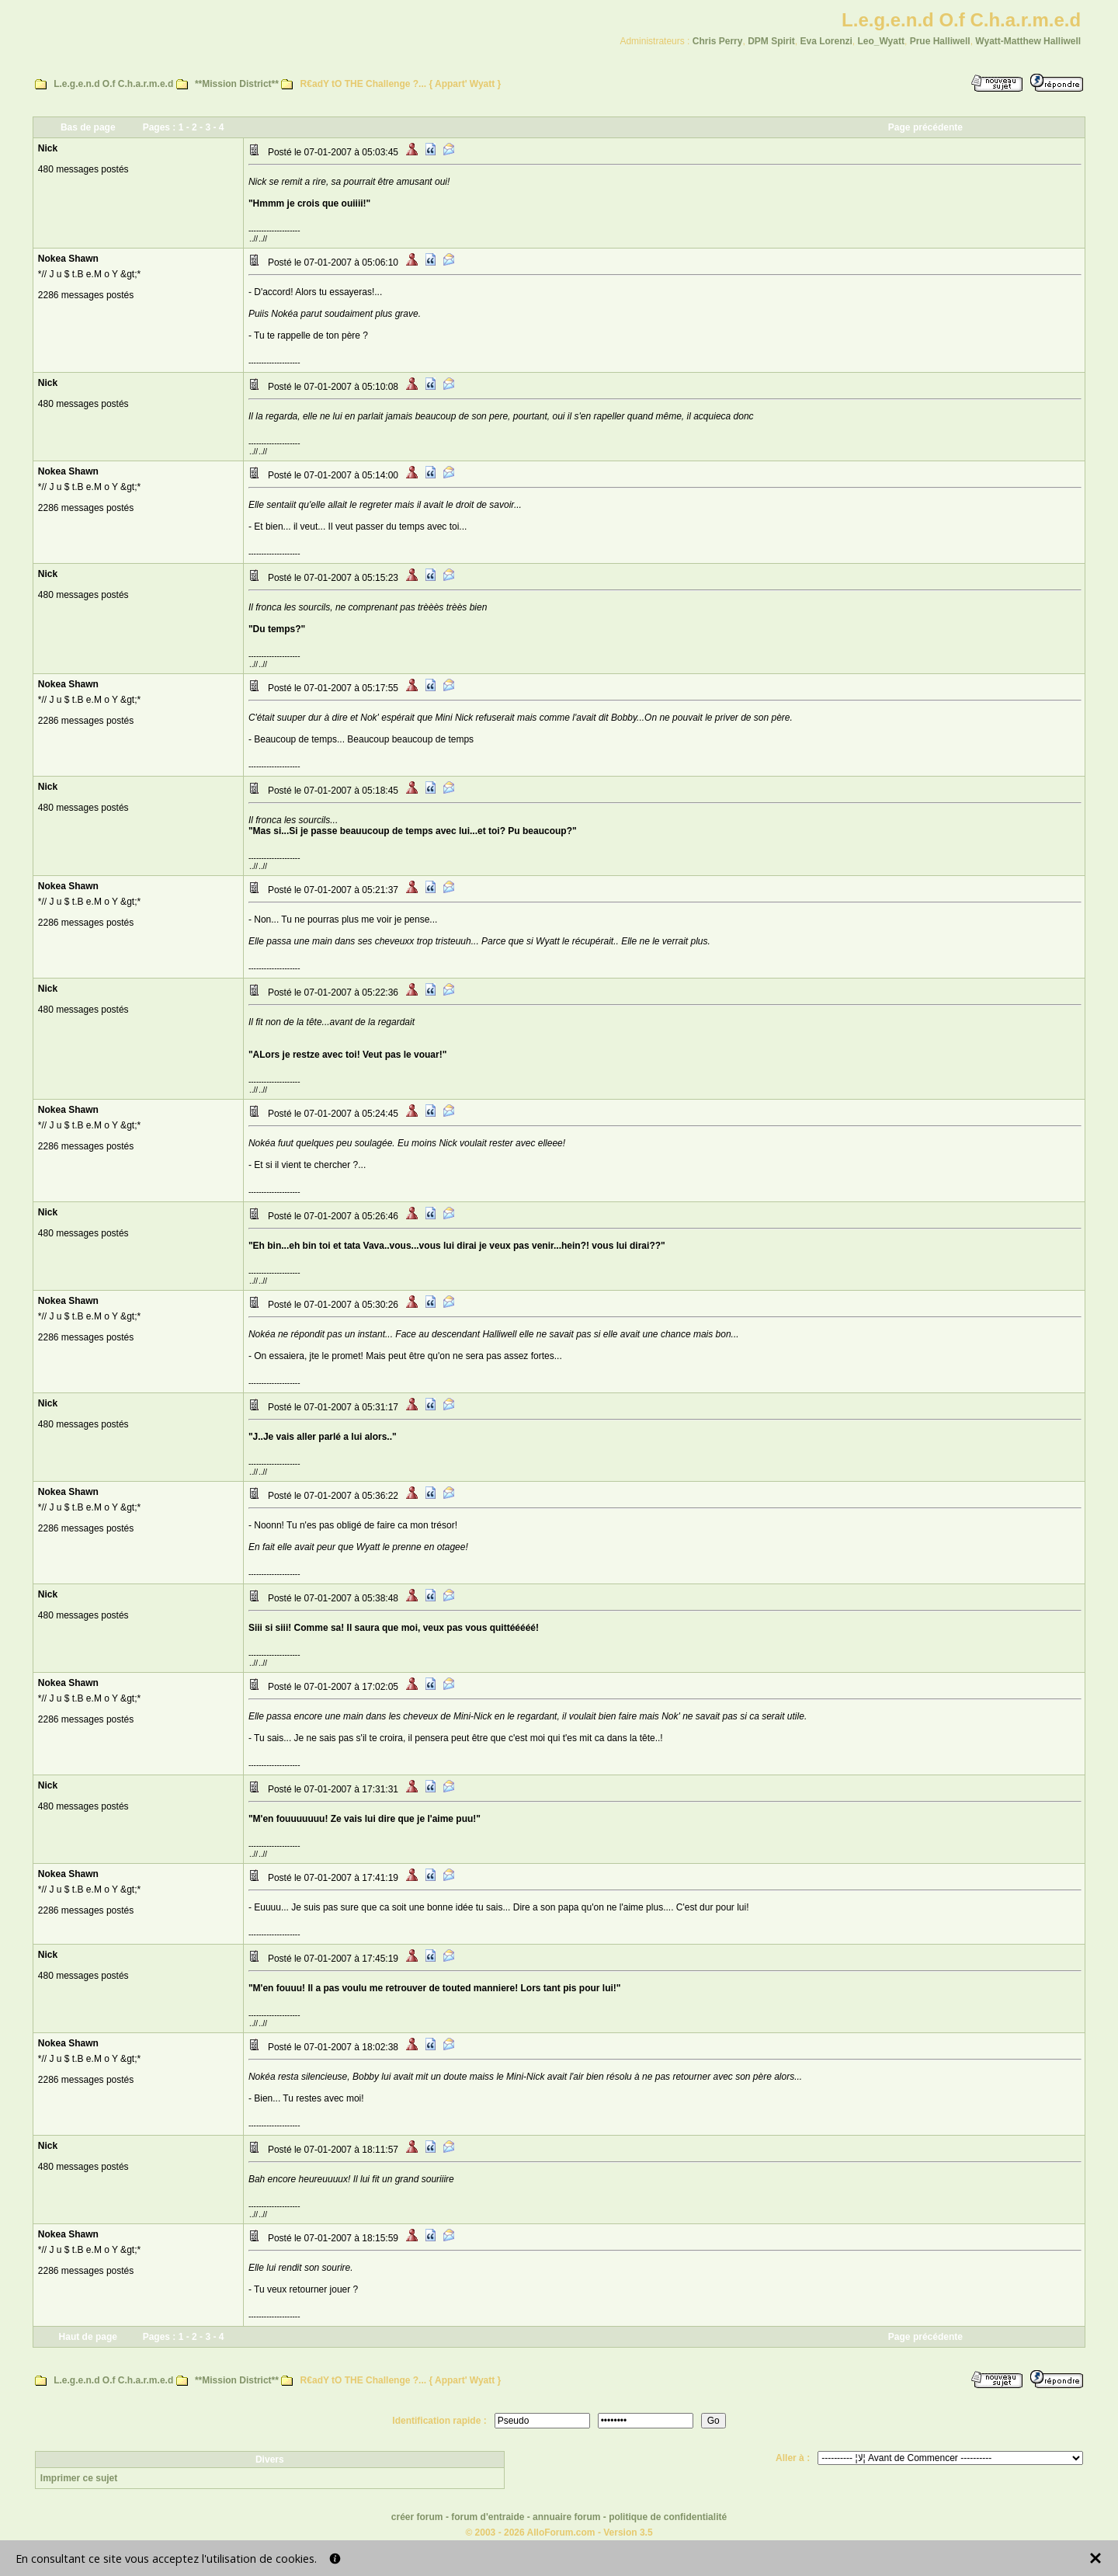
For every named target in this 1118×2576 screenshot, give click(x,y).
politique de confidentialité (668, 2517)
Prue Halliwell (940, 41)
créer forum (417, 2517)
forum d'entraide (487, 2517)
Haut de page (88, 2336)
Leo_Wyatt (881, 41)
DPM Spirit (771, 41)
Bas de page (88, 127)
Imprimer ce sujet (78, 2478)
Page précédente (925, 127)
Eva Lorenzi (826, 41)
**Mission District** (237, 83)
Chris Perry (718, 41)
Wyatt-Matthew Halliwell (1028, 41)
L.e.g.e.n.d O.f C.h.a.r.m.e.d (113, 83)
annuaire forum (566, 2517)
